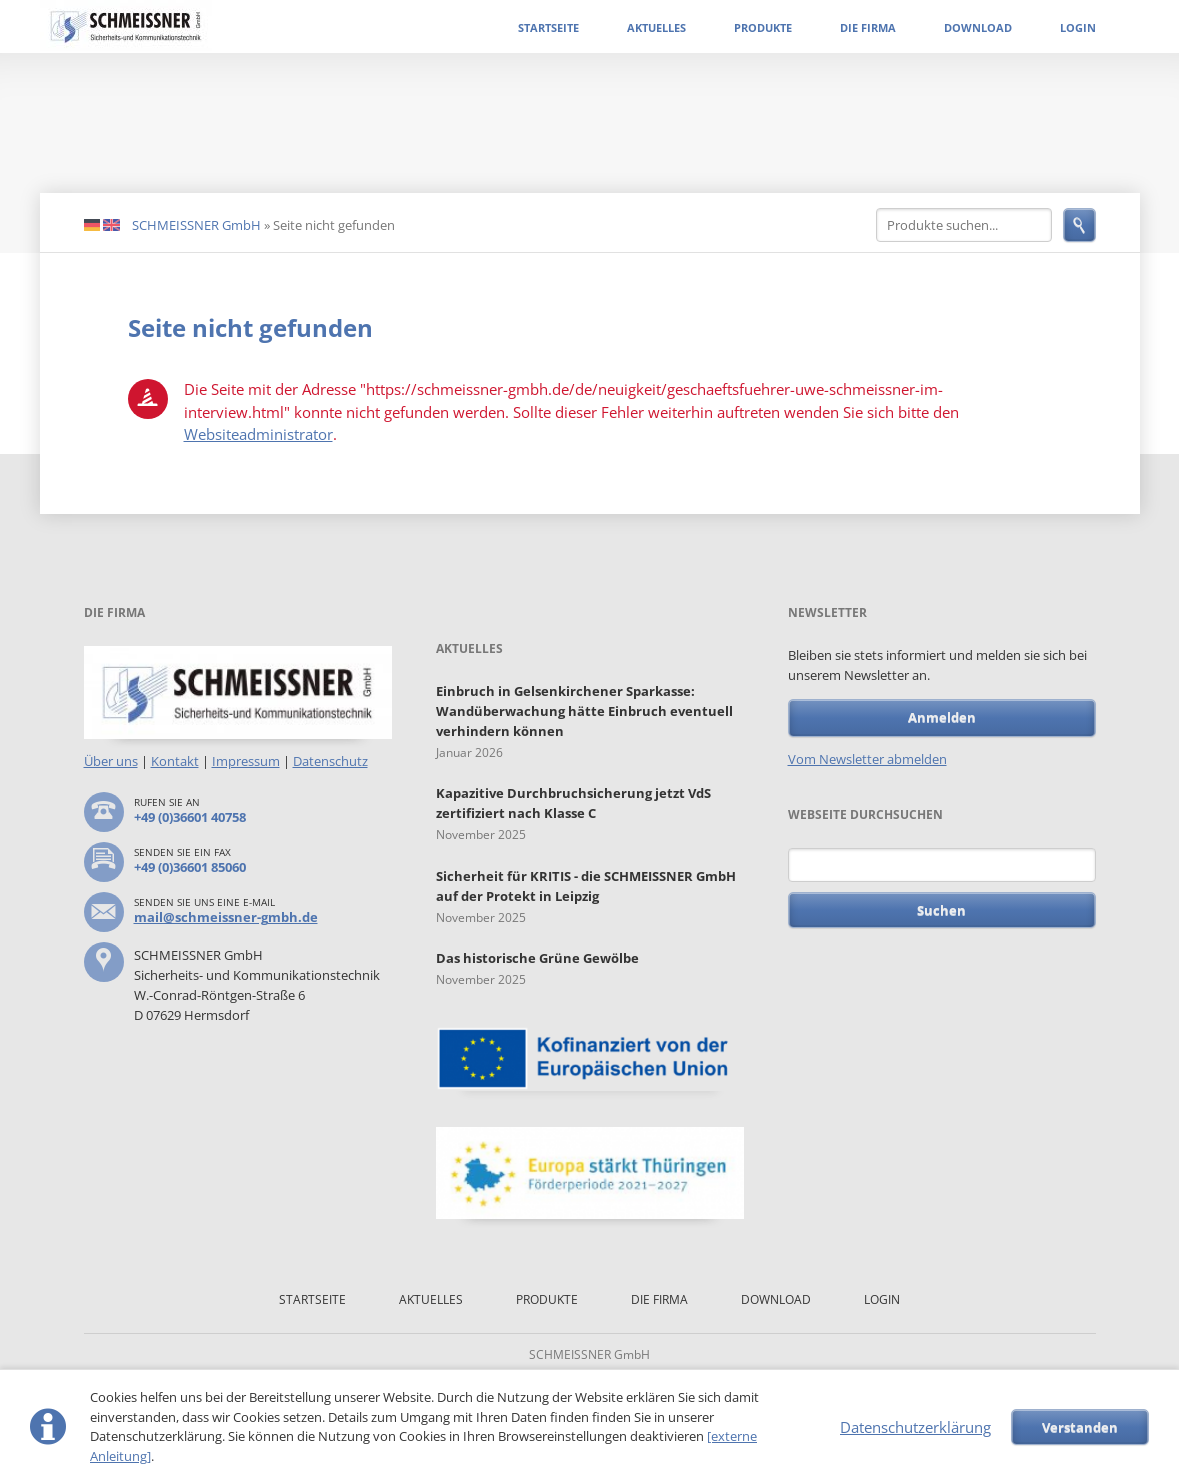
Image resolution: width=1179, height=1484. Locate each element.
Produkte (763, 27)
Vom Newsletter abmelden (867, 759)
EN (111, 226)
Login (1078, 27)
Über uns (111, 761)
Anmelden (942, 717)
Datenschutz (330, 761)
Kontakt (175, 761)
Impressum (246, 761)
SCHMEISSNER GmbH (196, 225)
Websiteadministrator (258, 434)
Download (978, 27)
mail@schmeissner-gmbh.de (226, 917)
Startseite (548, 27)
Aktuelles (656, 27)
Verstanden (1080, 1427)
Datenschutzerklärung (915, 1427)
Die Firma (868, 27)
